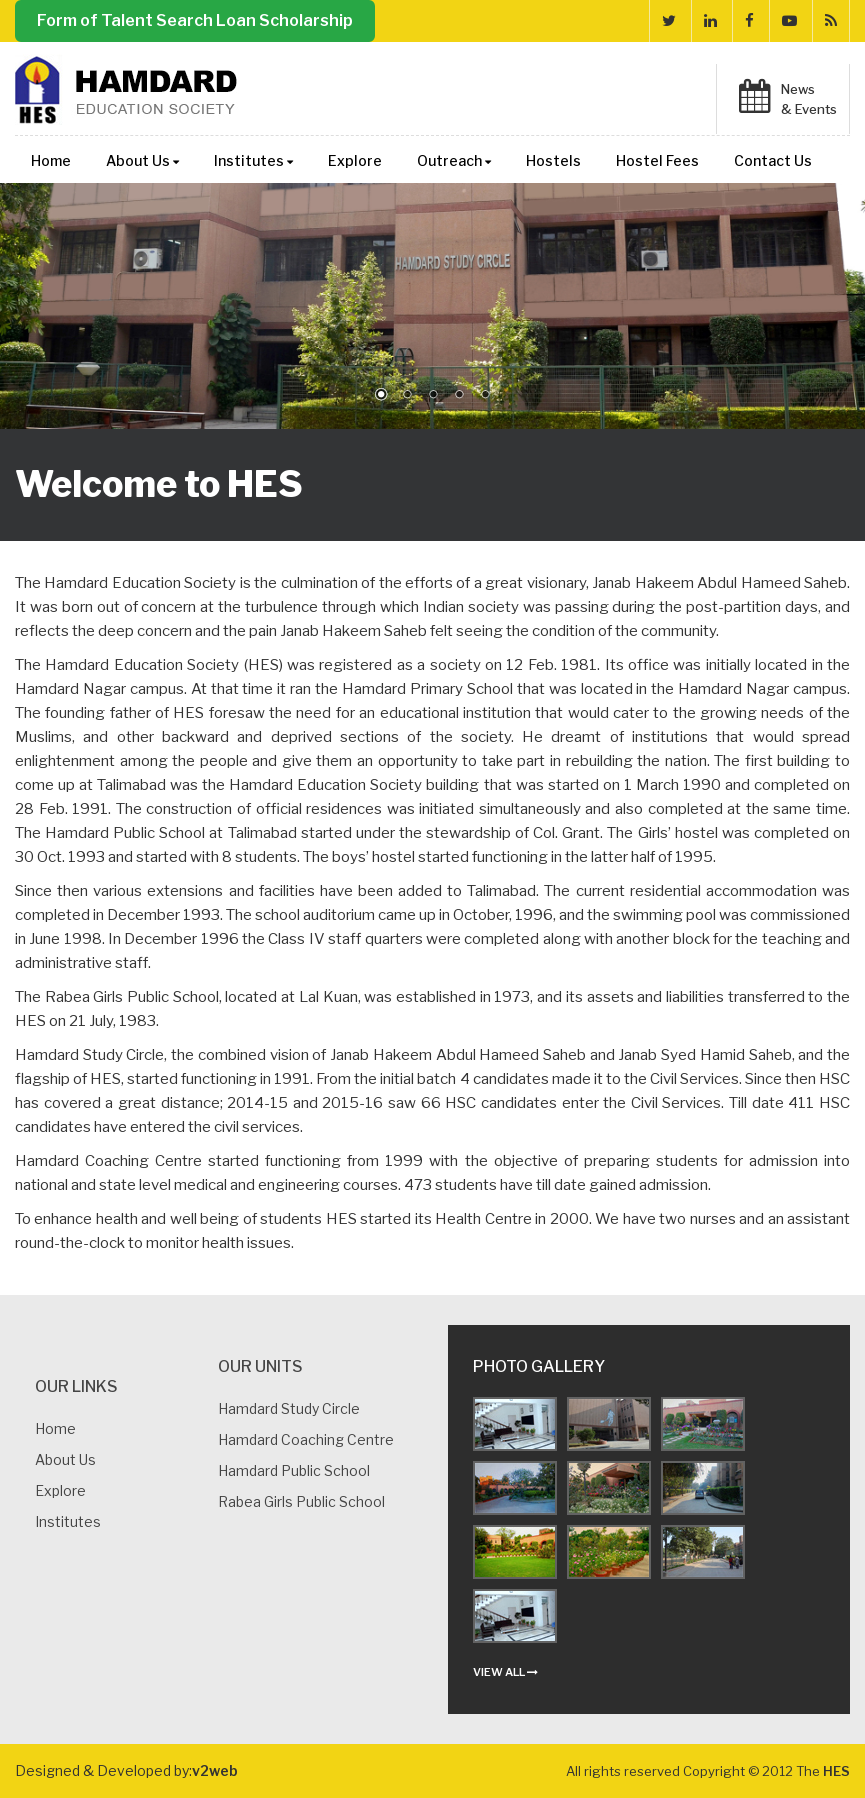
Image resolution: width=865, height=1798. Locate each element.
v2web (215, 1770)
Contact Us (773, 160)
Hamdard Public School (294, 1470)
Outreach (454, 160)
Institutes (253, 160)
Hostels (553, 160)
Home (51, 160)
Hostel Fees (657, 160)
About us (65, 1459)
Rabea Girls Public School (301, 1501)
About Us (142, 160)
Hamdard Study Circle (289, 1408)
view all (505, 1672)
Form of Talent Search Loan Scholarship (195, 20)
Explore (355, 160)
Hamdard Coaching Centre (306, 1439)
